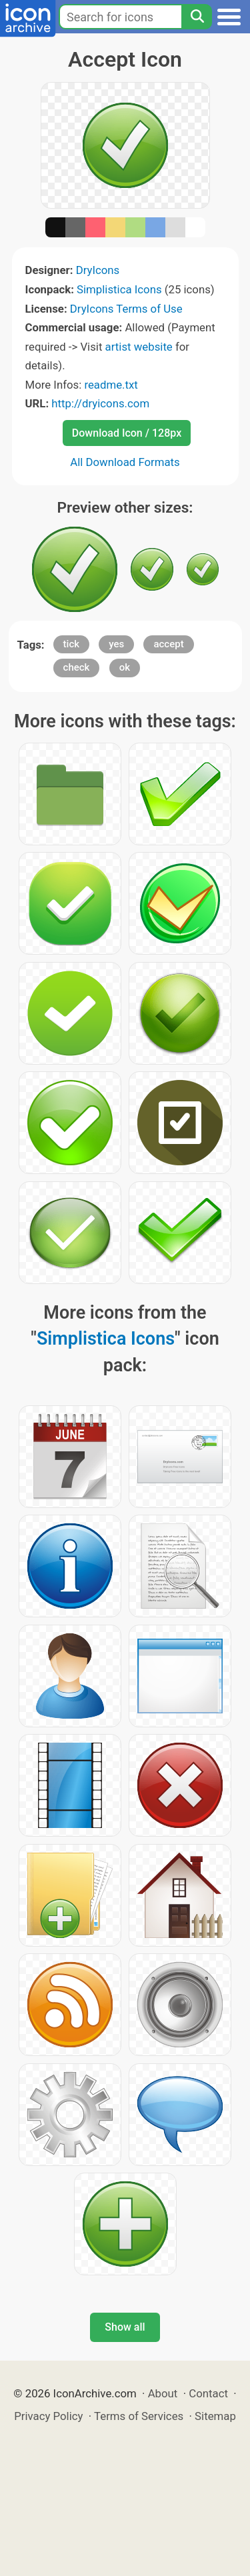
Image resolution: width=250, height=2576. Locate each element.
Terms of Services (138, 2416)
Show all (125, 2327)
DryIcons (98, 270)
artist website (139, 346)
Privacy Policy (48, 2416)
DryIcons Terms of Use (126, 308)
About (163, 2393)
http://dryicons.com (100, 403)
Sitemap (215, 2416)
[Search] (196, 16)
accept (168, 644)
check (76, 667)
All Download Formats (125, 462)
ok (124, 667)
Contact (208, 2393)
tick (71, 644)
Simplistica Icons (119, 289)
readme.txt (110, 384)
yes (116, 644)
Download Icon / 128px (126, 433)
